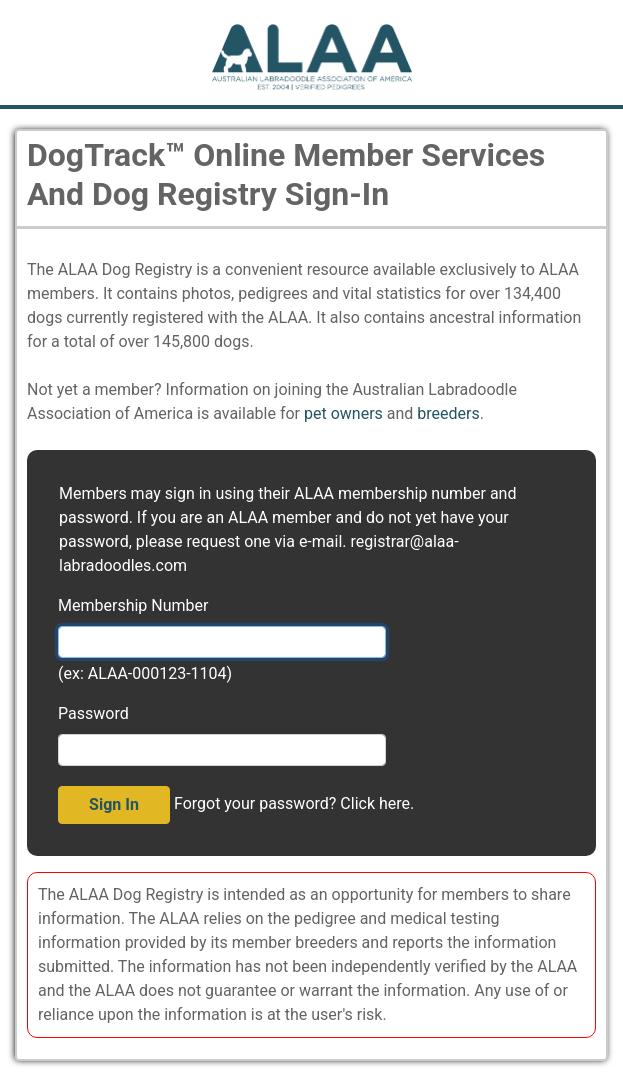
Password (93, 713)
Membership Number (133, 605)
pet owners (343, 413)
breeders (448, 413)
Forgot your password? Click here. (294, 803)
